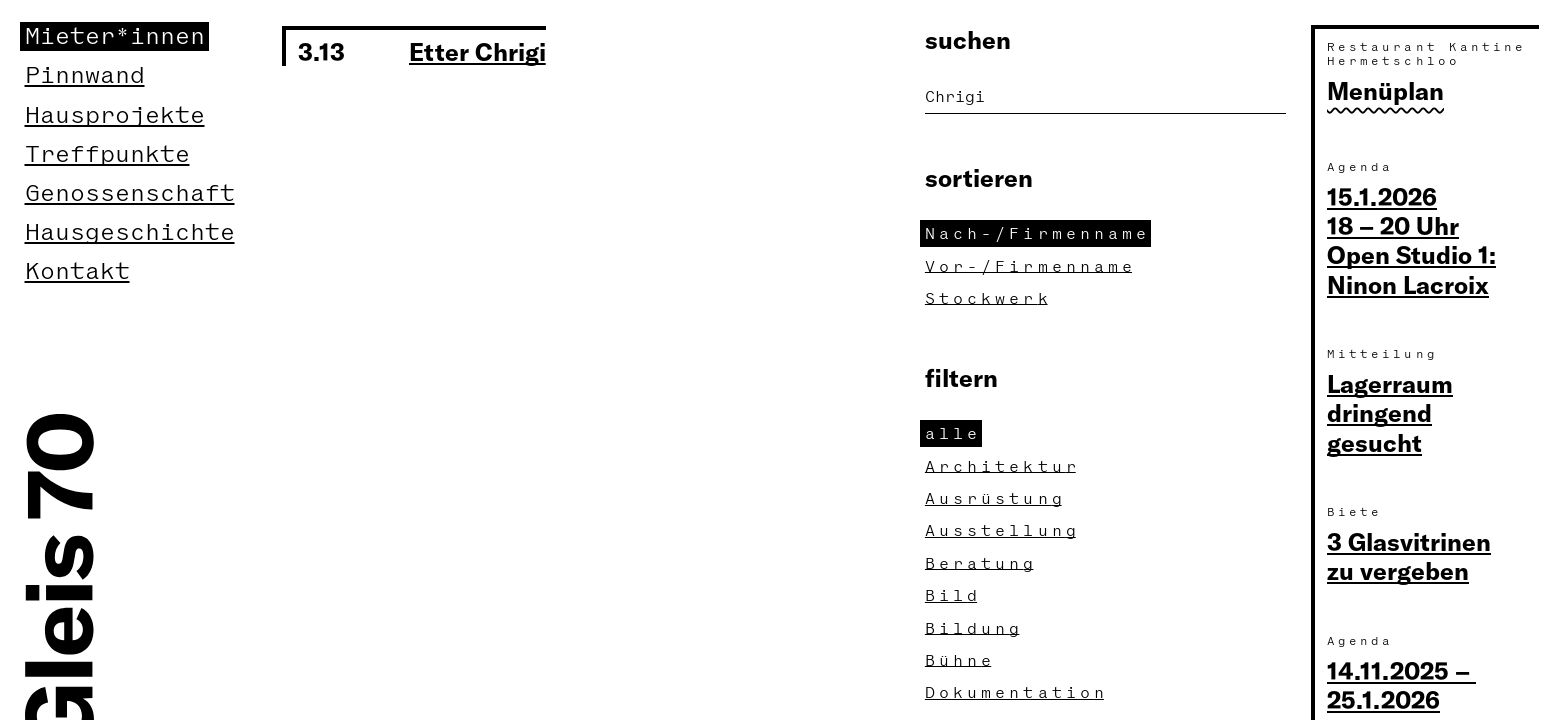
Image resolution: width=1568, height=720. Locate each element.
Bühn (960, 660)
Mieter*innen (115, 36)
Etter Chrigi (477, 51)
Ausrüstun (996, 498)
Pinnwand (85, 75)
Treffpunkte (107, 154)
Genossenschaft (130, 193)
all (953, 433)
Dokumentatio (1017, 692)
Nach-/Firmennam (1038, 233)
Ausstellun (1003, 530)
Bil (953, 595)
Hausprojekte (115, 115)
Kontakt (77, 271)
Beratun (981, 563)
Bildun (974, 628)
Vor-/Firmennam (1031, 266)
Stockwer (989, 298)
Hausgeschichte (130, 232)
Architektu (1003, 466)
